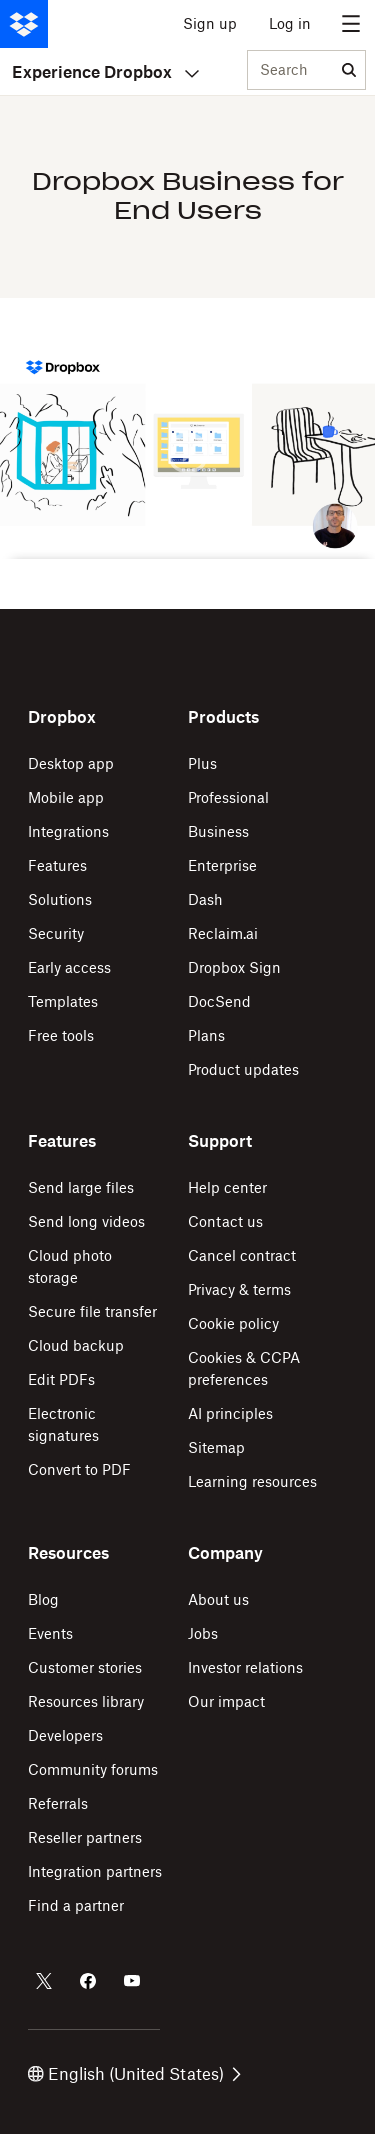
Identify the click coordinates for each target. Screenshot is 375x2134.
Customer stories (85, 1667)
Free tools (61, 1035)
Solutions (60, 899)
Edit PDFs (61, 1379)
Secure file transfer (92, 1311)
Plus (202, 763)
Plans (206, 1035)
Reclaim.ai (223, 933)
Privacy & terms (239, 1289)
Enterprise (222, 865)
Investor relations (245, 1667)
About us (218, 1599)
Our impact (226, 1701)
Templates (63, 1001)
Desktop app (71, 763)
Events (50, 1633)
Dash (205, 899)
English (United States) (134, 2074)
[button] (187, 453)
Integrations (68, 831)
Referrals (58, 1803)
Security (56, 933)
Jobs (203, 1633)
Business (218, 831)
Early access (69, 967)
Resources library (86, 1701)
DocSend (219, 1001)
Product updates (243, 1069)
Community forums (93, 1769)
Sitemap (216, 1447)
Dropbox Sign (234, 967)
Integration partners (95, 1871)
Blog (43, 1599)
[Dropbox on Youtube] (132, 1981)
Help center (227, 1187)
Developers (65, 1735)
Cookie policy (233, 1323)
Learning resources (252, 1481)
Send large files (81, 1187)
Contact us (225, 1221)
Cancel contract (242, 1255)
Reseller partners (85, 1837)
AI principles (230, 1413)
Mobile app (66, 797)
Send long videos (86, 1221)
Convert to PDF (79, 1469)
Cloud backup (76, 1345)
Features (57, 865)
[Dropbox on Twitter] (44, 1981)
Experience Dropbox (105, 72)
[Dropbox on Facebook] (88, 1981)
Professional (228, 797)
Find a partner (76, 1905)
